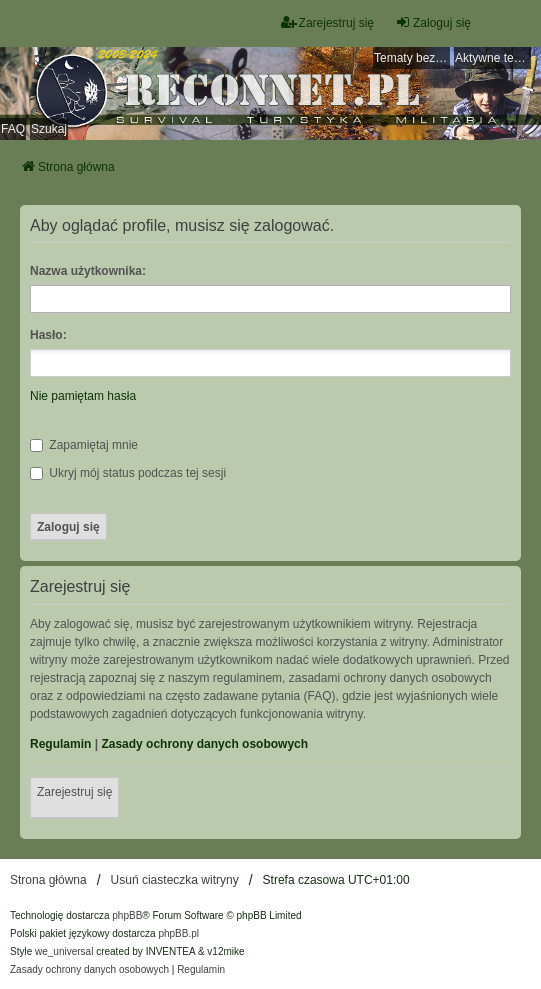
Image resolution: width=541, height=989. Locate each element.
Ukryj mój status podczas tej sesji (128, 473)
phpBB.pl (178, 933)
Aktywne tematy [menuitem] (493, 58)
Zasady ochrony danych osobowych (204, 744)
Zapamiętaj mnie (84, 445)
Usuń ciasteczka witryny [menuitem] (175, 880)
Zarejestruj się (74, 792)
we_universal (64, 951)
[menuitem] (89, 970)
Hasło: (48, 335)
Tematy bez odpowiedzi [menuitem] (412, 58)
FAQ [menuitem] (13, 129)
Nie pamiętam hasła (83, 396)
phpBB (127, 915)
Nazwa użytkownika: (88, 271)
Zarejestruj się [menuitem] (327, 22)
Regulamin (60, 744)
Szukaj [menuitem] (49, 129)
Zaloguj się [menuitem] (433, 22)
